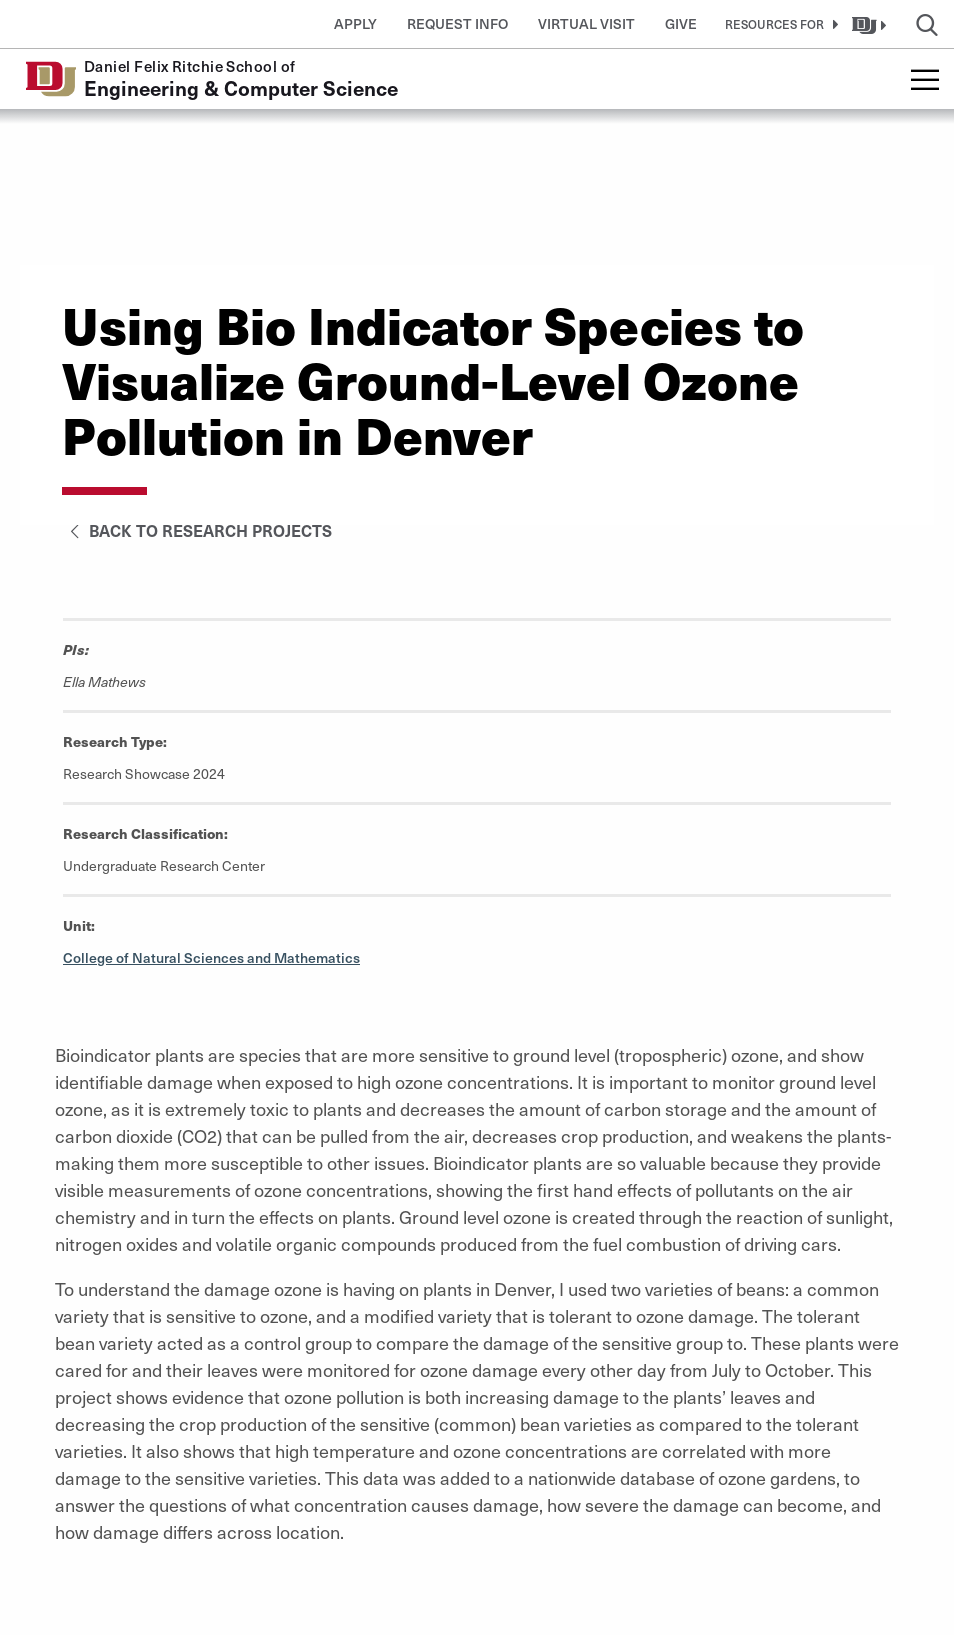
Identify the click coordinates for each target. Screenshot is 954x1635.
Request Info (457, 23)
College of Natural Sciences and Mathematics (211, 957)
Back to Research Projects (197, 530)
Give (681, 23)
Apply (355, 23)
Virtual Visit (586, 23)
